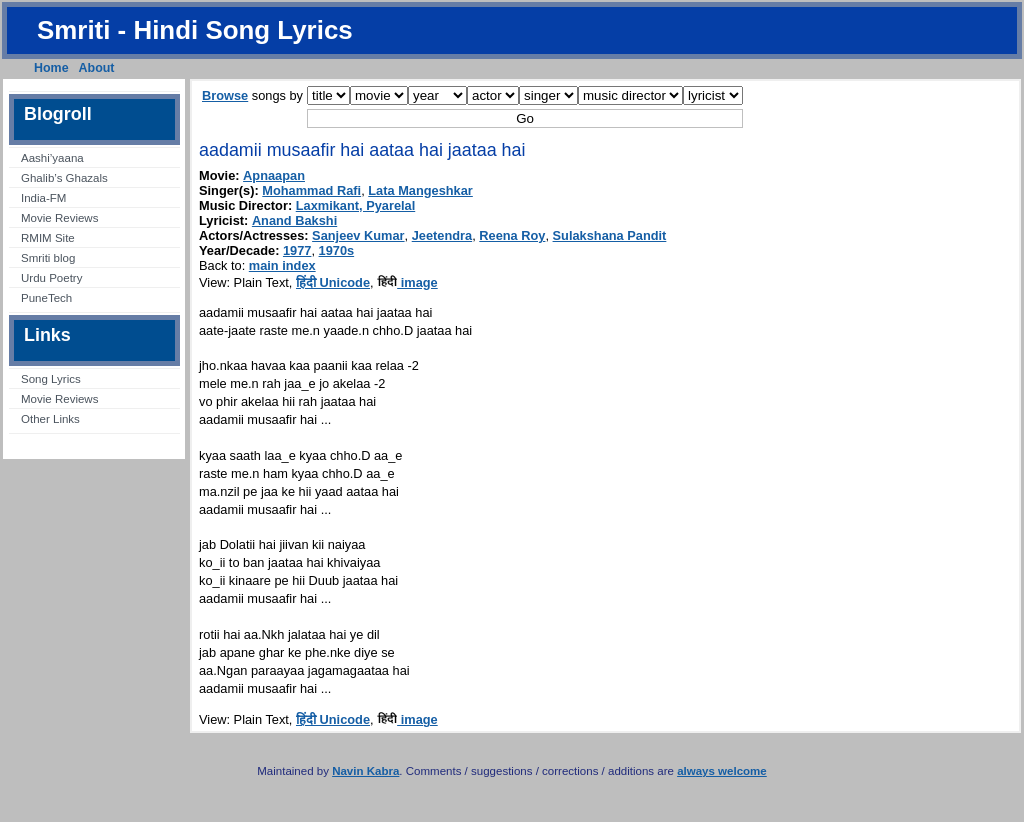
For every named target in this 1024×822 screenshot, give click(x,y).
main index (282, 265)
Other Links (50, 419)
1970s (337, 250)
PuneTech (46, 298)
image (407, 282)
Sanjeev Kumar (358, 235)
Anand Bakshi (294, 220)
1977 (297, 250)
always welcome (722, 771)
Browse (225, 95)
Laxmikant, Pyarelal (356, 205)
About (97, 68)
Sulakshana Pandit (610, 235)
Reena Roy (512, 235)
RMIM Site (48, 238)
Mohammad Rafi (311, 190)
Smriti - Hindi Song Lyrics (195, 30)
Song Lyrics (51, 379)
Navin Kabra (365, 771)
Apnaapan (274, 175)
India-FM (43, 198)
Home (51, 68)
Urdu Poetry (51, 278)
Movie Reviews (59, 218)
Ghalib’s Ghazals (64, 178)
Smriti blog (48, 258)
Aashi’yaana (52, 158)
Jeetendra (442, 235)
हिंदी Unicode (333, 282)
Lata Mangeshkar (420, 190)
